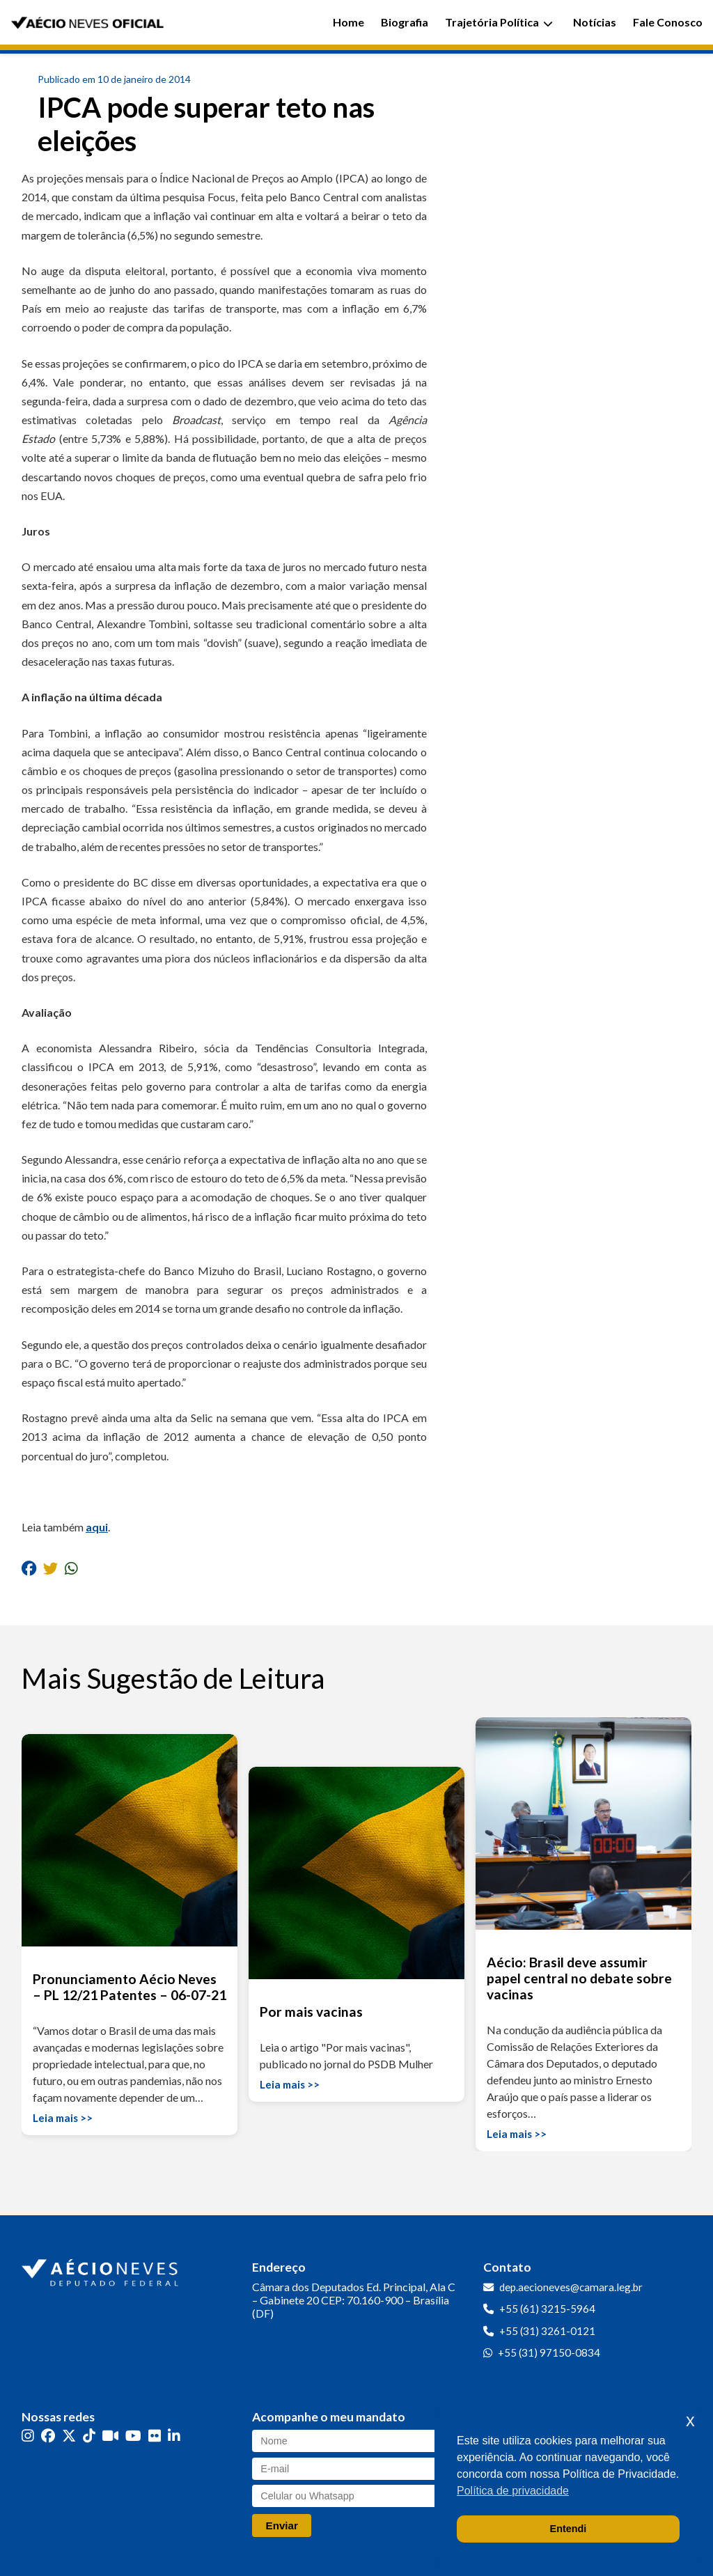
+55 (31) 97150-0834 (549, 2352)
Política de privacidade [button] (513, 2491)
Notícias (594, 22)
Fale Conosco (668, 22)
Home (348, 22)
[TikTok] (89, 2435)
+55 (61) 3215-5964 (547, 2308)
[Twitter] (69, 2435)
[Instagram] (28, 2435)
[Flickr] (154, 2435)
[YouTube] (133, 2435)
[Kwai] (110, 2435)
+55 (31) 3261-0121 (547, 2331)
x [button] (690, 2420)
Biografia (404, 22)
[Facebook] (48, 2435)
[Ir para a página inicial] (102, 2269)
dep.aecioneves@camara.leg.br (571, 2287)
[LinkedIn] (174, 2435)
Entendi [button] (568, 2528)
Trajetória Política (499, 22)
